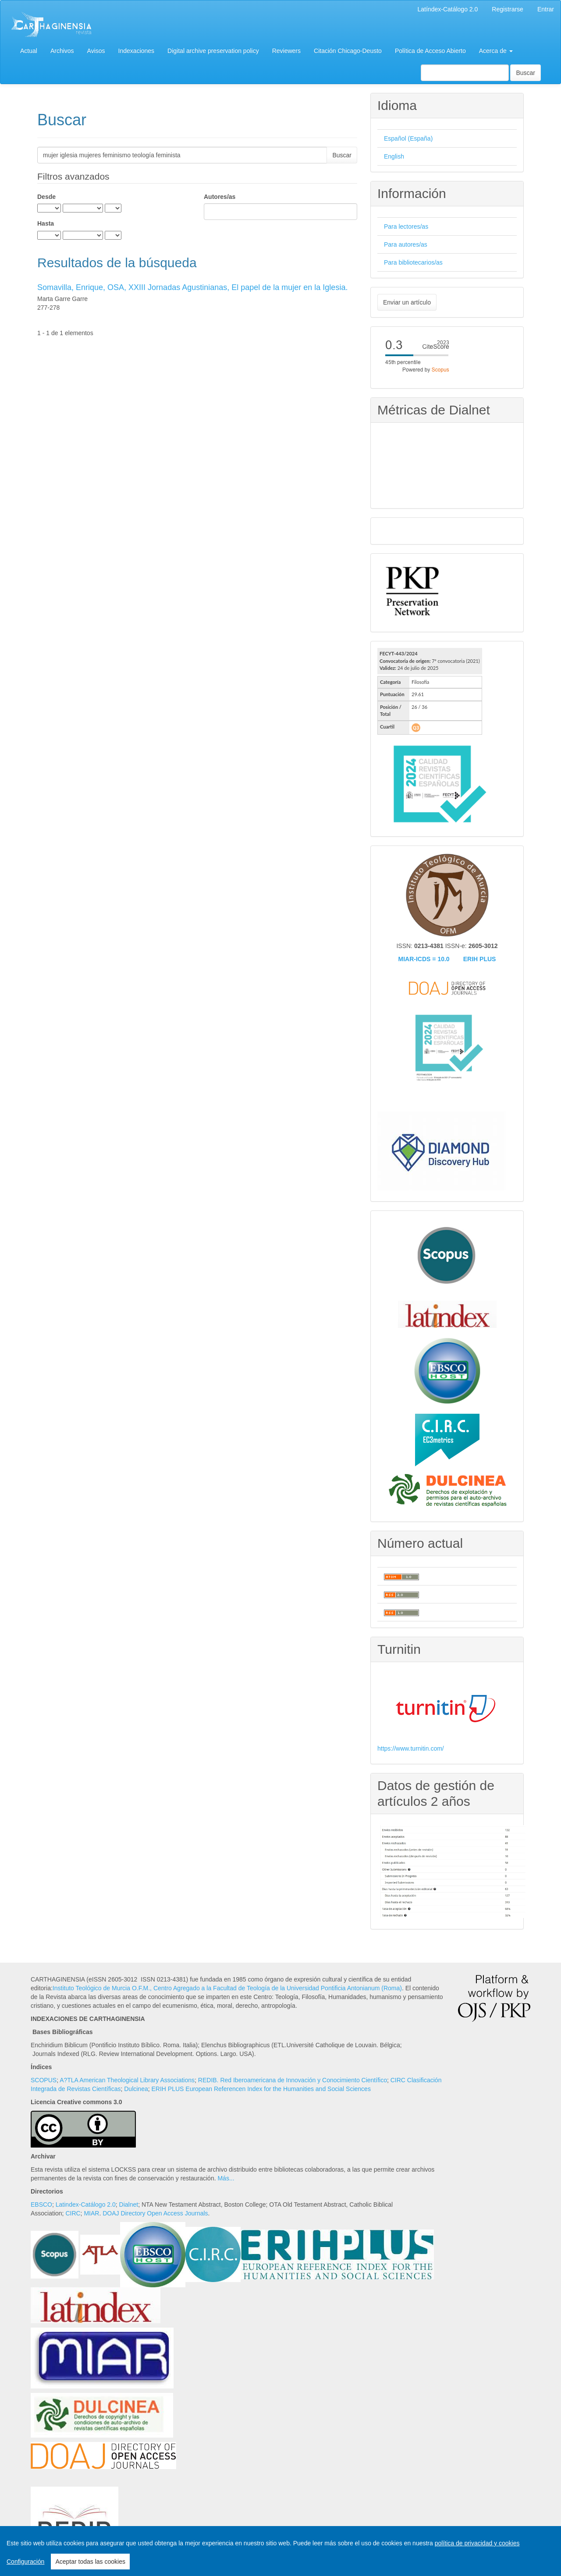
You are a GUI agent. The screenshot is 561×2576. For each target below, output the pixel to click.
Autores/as (219, 196)
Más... (225, 2178)
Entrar (545, 9)
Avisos (96, 50)
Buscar (525, 72)
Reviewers (286, 50)
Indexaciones (136, 50)
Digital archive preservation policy (213, 50)
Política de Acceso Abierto (430, 50)
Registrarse (507, 9)
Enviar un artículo (407, 302)
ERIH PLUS (479, 958)
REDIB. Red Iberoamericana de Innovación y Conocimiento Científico (292, 2080)
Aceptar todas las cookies (90, 2561)
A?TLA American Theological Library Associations (127, 2080)
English (394, 156)
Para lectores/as (406, 226)
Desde (46, 196)
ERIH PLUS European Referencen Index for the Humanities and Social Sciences (261, 2088)
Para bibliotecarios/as (413, 262)
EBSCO (41, 2204)
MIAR (91, 2213)
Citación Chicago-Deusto (348, 50)
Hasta (45, 223)
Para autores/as (405, 244)
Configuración (25, 2561)
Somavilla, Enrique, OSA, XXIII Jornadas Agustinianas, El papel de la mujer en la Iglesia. (192, 287)
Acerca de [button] (496, 50)
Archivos (62, 50)
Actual (28, 50)
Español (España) (408, 138)
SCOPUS (44, 2080)
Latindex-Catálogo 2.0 (86, 2204)
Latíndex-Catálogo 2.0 (448, 9)
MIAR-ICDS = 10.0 (424, 958)
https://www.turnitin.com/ (410, 1748)
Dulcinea (136, 2088)
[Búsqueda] (465, 72)
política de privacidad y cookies (477, 2543)
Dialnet (128, 2204)
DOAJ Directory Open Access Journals (155, 2213)
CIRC (72, 2213)
